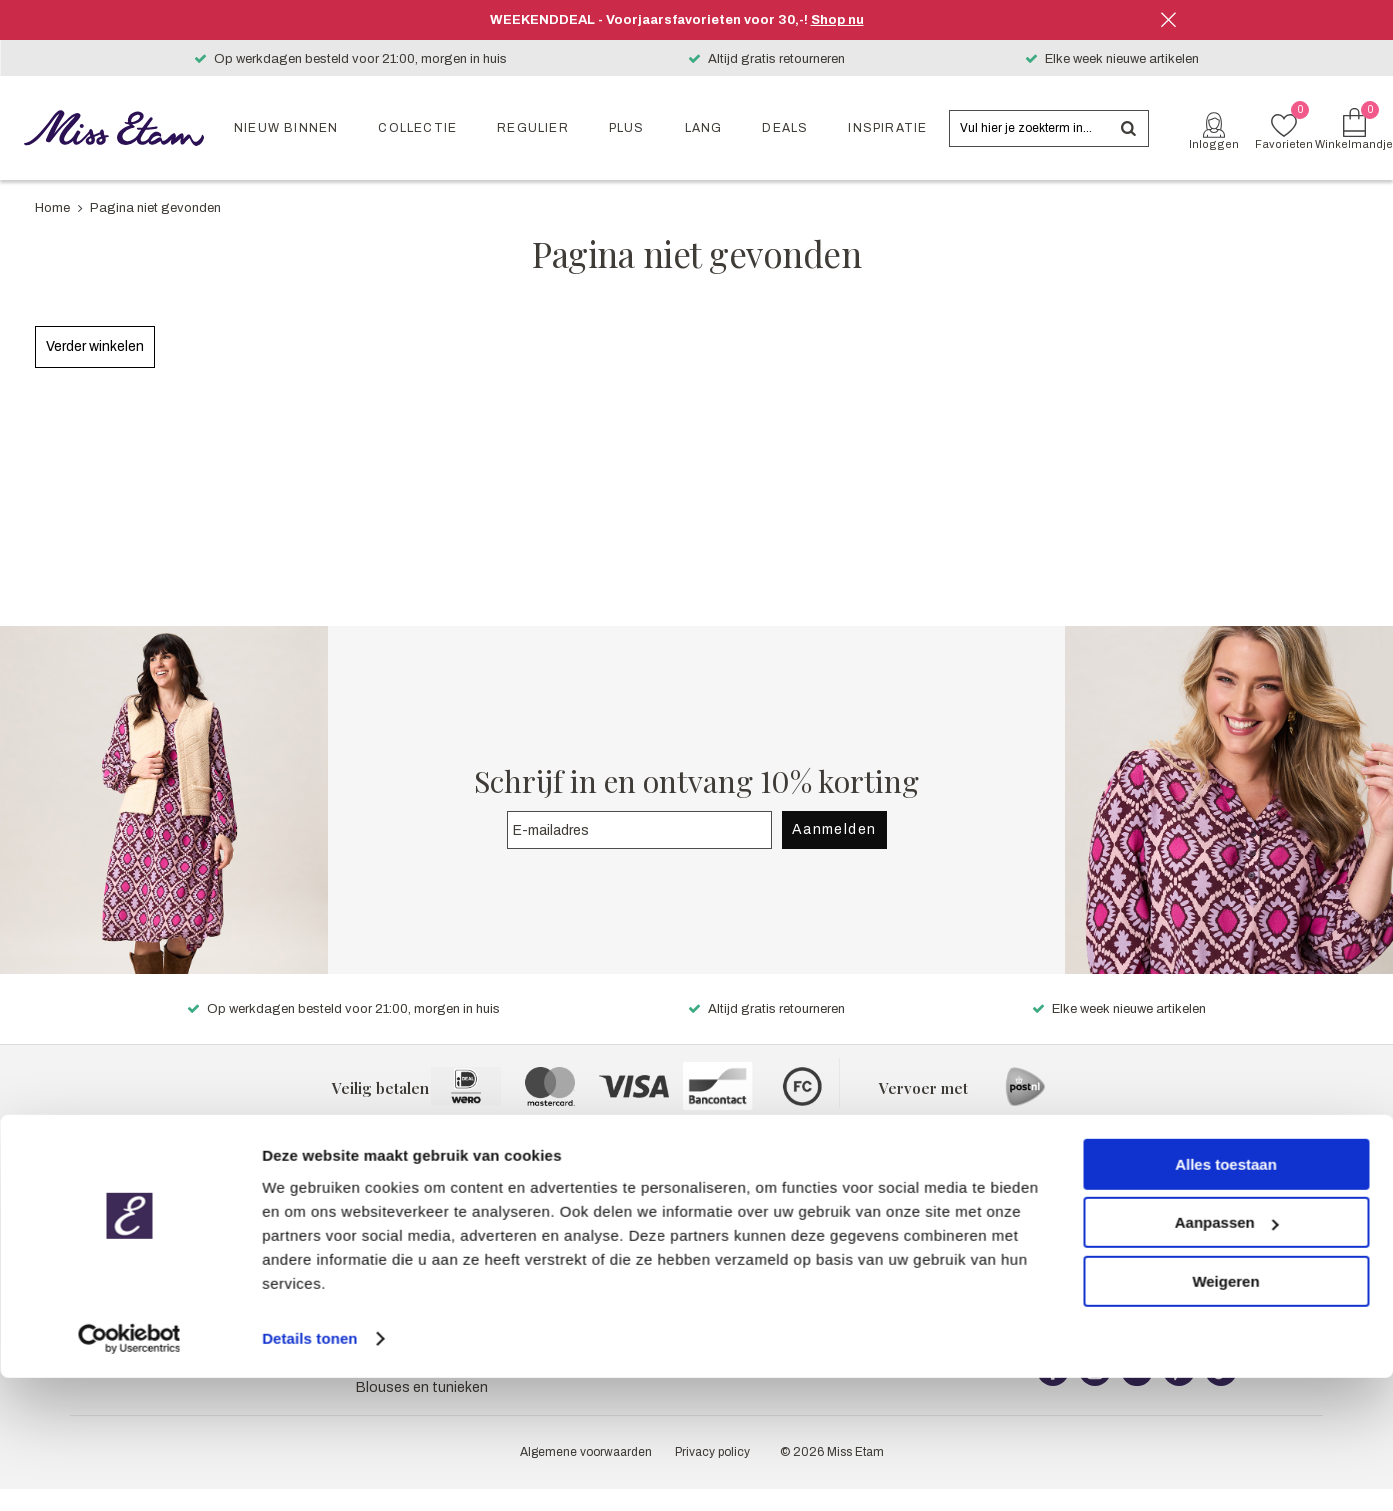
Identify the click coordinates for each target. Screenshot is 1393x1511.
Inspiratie (887, 128)
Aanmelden (834, 829)
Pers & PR (729, 1212)
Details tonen (309, 1471)
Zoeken (1128, 128)
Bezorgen (1069, 1237)
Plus (627, 128)
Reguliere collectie (75, 1187)
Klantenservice (1085, 1187)
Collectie (417, 128)
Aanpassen (1227, 1355)
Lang (704, 128)
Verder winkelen (95, 346)
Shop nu (837, 20)
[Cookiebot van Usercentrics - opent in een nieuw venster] (129, 1472)
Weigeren (1225, 1414)
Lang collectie (60, 1237)
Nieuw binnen (286, 128)
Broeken (383, 1187)
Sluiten (1169, 20)
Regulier (533, 128)
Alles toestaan (1226, 1297)
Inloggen (1214, 144)
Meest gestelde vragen (1111, 1212)
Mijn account (738, 1237)
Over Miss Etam (747, 1187)
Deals (785, 128)
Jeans (376, 1212)
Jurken (377, 1237)
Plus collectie (58, 1212)
